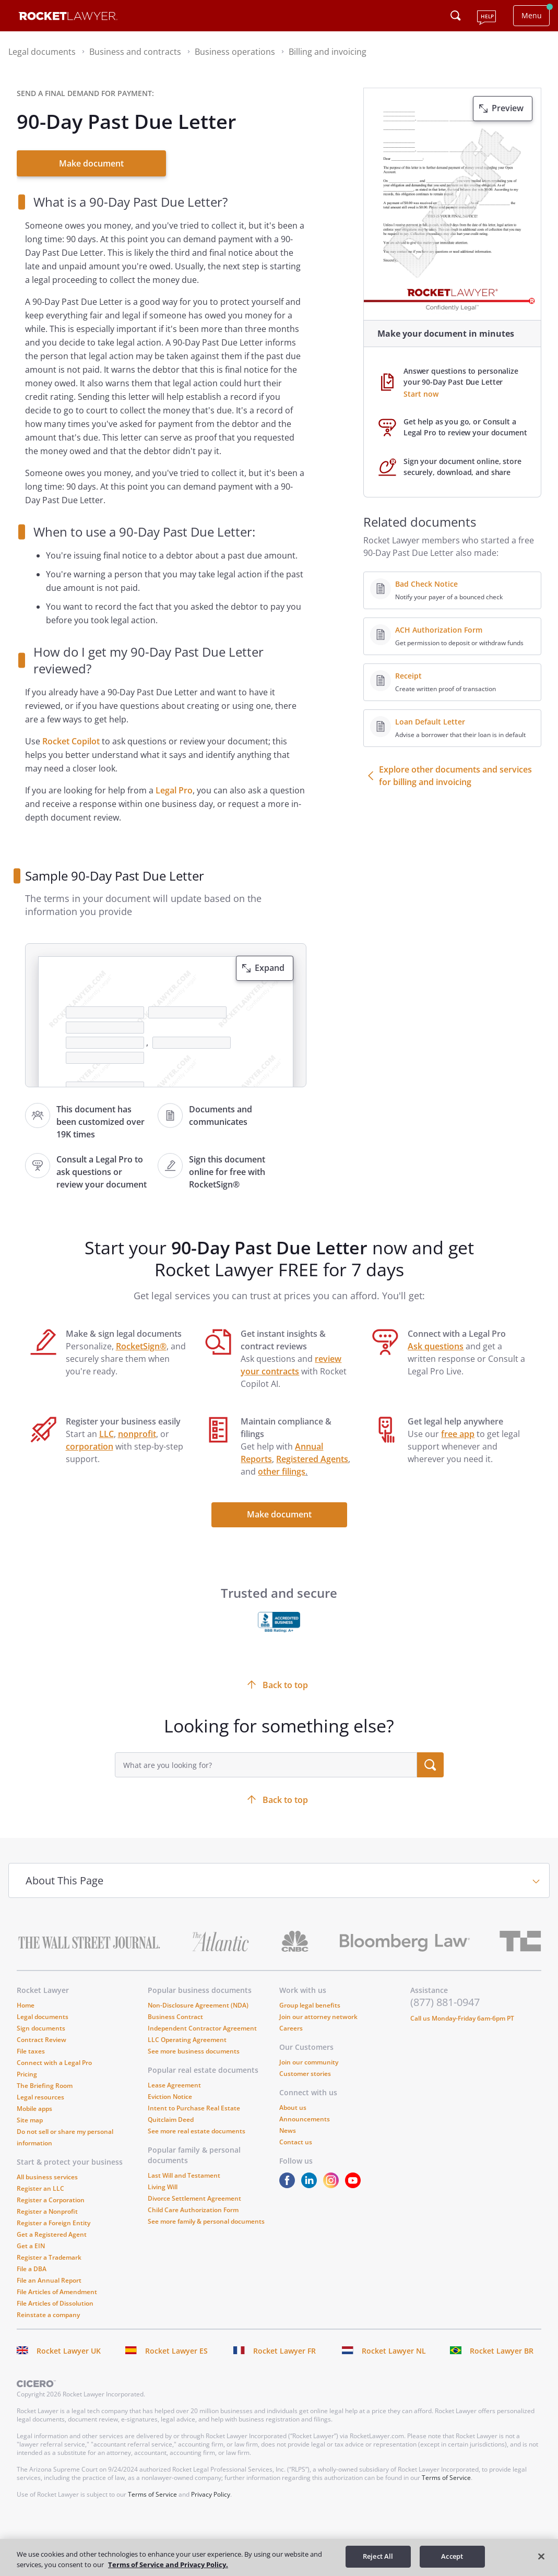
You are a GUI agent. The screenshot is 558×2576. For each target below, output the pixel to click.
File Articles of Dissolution (55, 2303)
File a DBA (31, 2268)
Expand (269, 968)
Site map (30, 2120)
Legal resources (40, 2097)
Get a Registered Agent (52, 2234)
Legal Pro (174, 790)
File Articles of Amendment (57, 2291)
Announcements (304, 2119)
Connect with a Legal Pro (54, 2062)
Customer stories (305, 2073)
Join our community (308, 2062)
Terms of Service (446, 2477)
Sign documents (41, 2028)
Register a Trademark (49, 2257)
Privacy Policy (210, 2494)
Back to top (285, 1800)
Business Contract (175, 2016)
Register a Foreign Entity (53, 2222)
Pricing (27, 2074)
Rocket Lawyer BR (501, 2351)
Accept (452, 2556)
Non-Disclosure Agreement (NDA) (198, 2005)
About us (292, 2107)
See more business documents (194, 2051)
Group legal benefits (309, 2005)
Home (25, 2005)
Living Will (162, 2186)
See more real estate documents (196, 2131)
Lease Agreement (174, 2085)
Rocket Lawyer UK (69, 2351)
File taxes (31, 2051)
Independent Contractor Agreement (202, 2028)
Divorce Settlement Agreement (194, 2198)
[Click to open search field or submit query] (455, 15)
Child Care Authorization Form (193, 2209)
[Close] (541, 2556)
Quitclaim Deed (171, 2119)
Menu (531, 15)
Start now (420, 394)
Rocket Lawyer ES (176, 2351)
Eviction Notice (170, 2096)
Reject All (378, 2556)
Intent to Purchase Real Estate (194, 2108)
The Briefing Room (45, 2085)
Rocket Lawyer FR (284, 2351)
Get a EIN (31, 2245)
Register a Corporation (51, 2199)
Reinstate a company (48, 2314)
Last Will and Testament (184, 2175)
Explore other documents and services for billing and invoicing (455, 776)
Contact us (295, 2142)
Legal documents (42, 2016)
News (287, 2130)
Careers (291, 2028)
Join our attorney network (318, 2016)
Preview (508, 108)
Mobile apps (34, 2108)
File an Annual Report (49, 2280)
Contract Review (41, 2039)
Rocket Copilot (71, 741)
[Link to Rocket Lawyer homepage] (68, 17)
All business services (47, 2177)
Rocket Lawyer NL (394, 2351)
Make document (91, 163)
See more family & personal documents (206, 2221)
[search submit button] (430, 1764)
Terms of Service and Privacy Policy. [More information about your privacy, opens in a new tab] (168, 2564)
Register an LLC (40, 2188)
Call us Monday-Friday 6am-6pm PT (462, 2018)
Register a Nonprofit (47, 2211)
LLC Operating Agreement (187, 2039)
